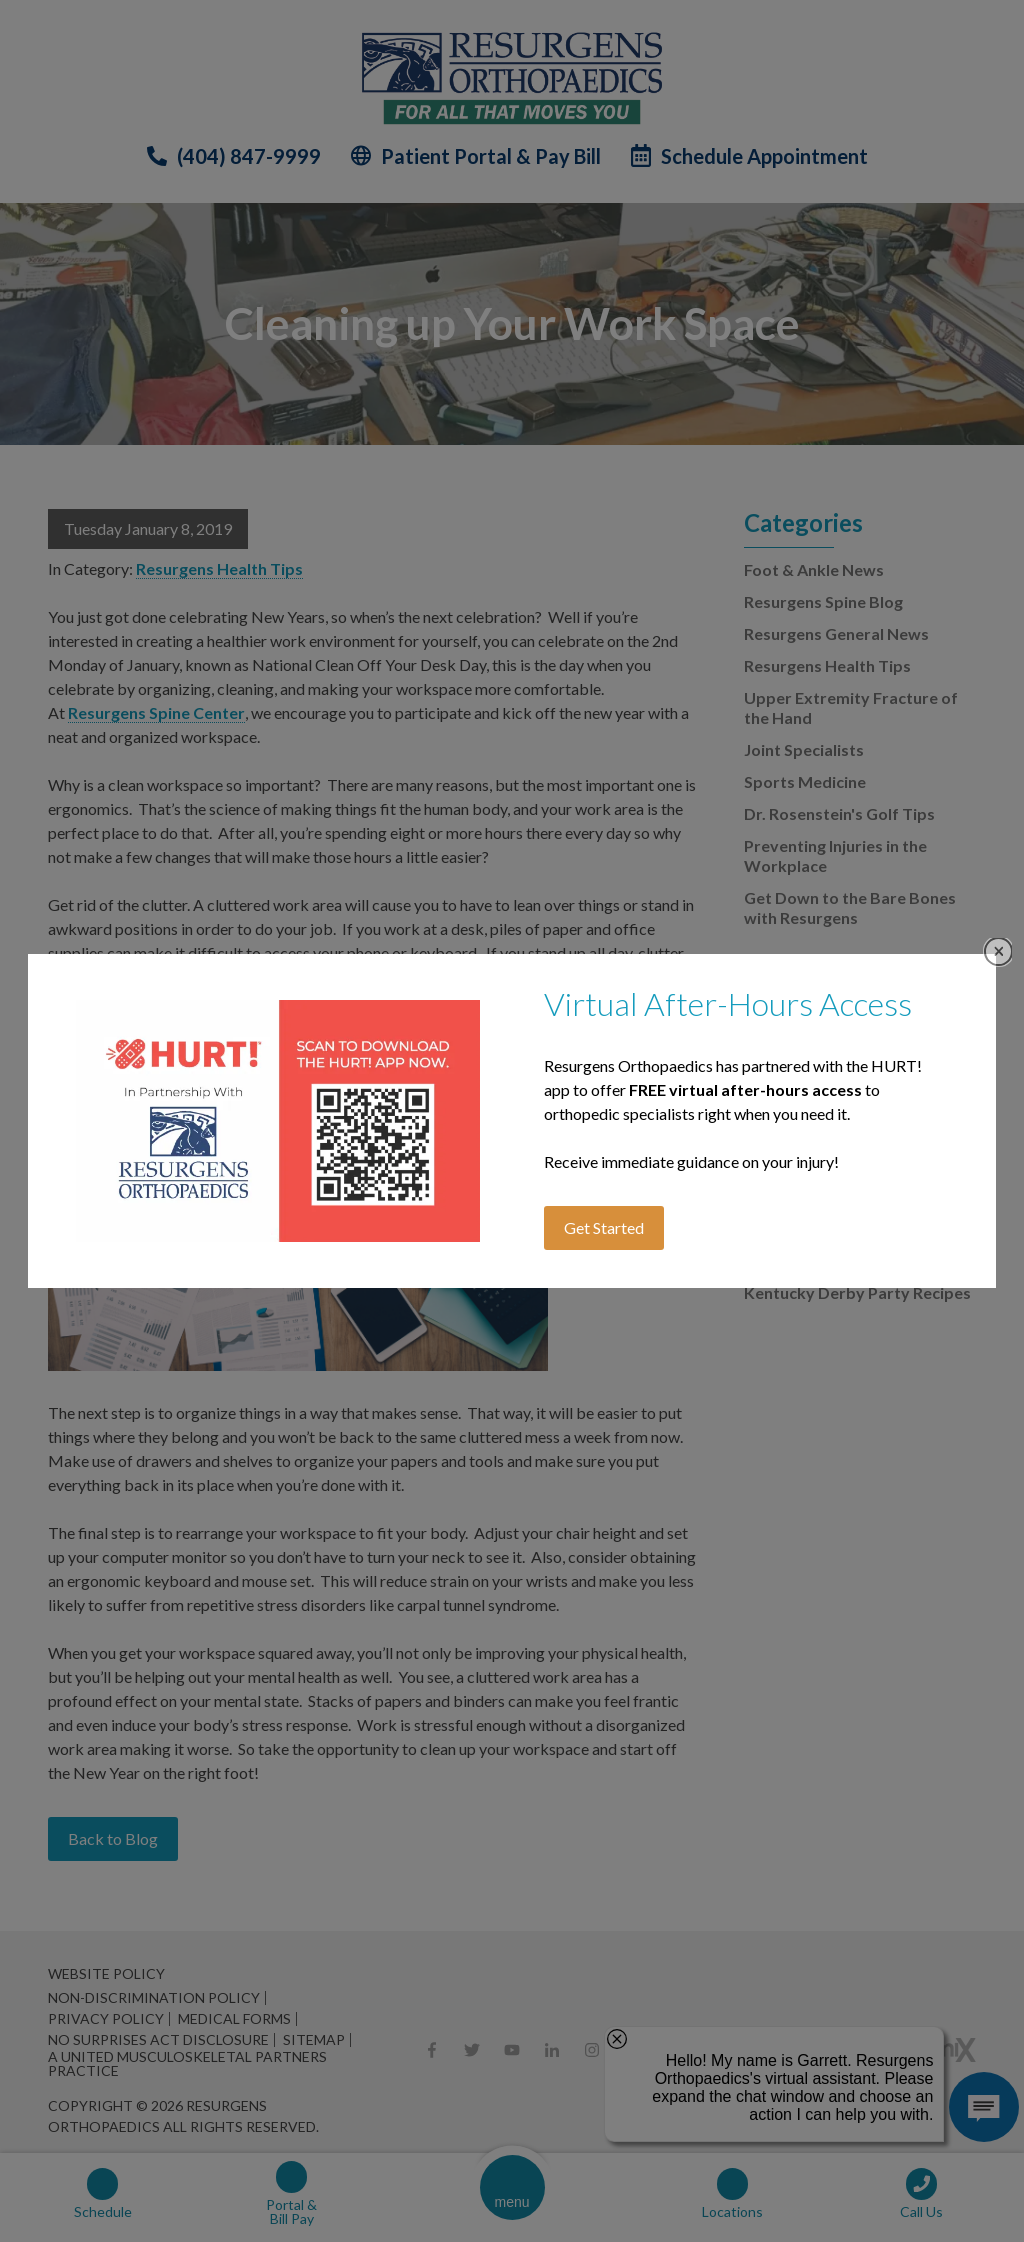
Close (998, 951)
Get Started (604, 1227)
